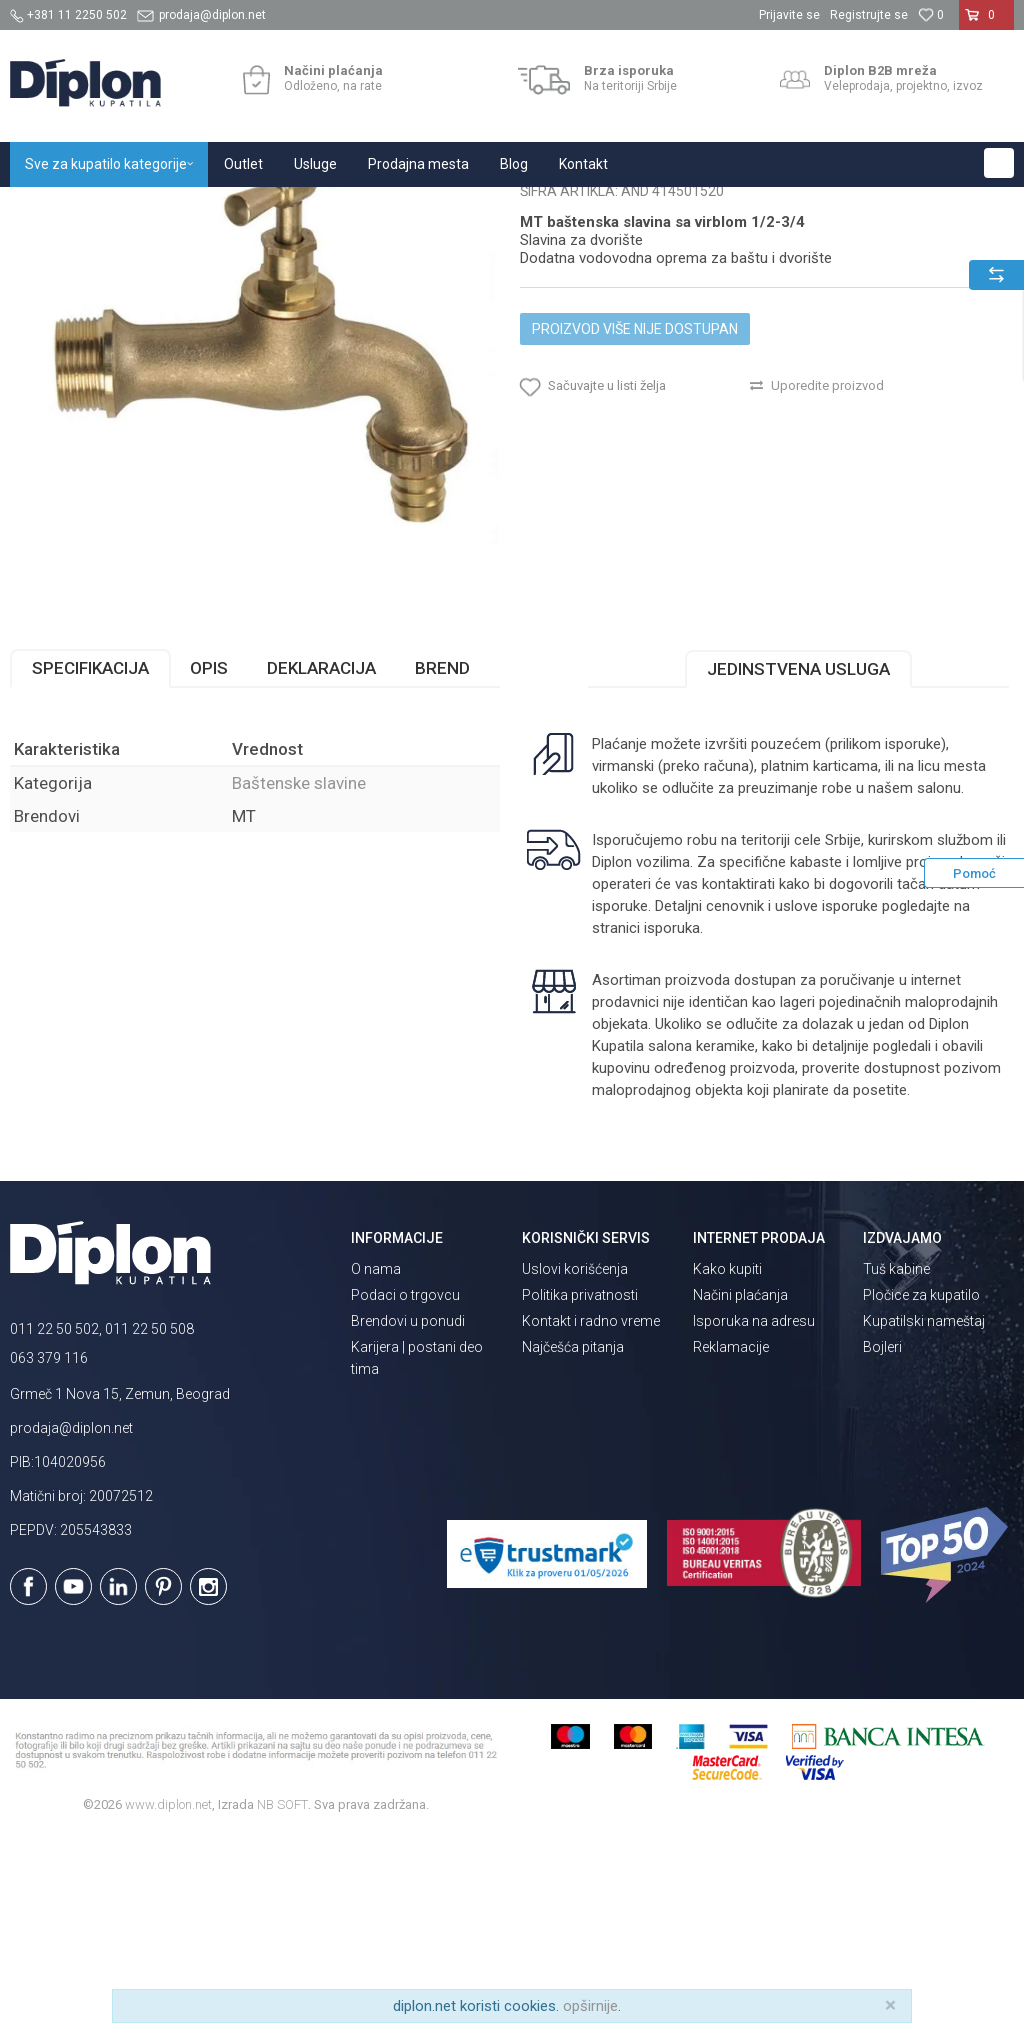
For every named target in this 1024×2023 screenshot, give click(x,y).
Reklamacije (731, 1534)
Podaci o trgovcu (405, 1482)
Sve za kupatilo (157, 208)
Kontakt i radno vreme (591, 1508)
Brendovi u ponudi (408, 1508)
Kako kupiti (727, 1456)
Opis (209, 855)
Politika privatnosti (580, 1482)
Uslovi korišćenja (575, 1456)
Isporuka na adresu (754, 1508)
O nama (376, 1456)
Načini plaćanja (740, 1482)
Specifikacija (90, 855)
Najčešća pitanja (573, 1534)
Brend (442, 855)
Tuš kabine (896, 1456)
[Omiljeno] (931, 15)
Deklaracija (321, 855)
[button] (999, 163)
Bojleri (882, 1534)
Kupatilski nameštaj (924, 1508)
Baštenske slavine (443, 208)
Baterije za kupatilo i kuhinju (296, 208)
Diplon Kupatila (54, 208)
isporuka (672, 1115)
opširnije (590, 2006)
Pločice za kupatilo (921, 1482)
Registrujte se (869, 15)
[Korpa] (986, 23)
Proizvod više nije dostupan (635, 516)
